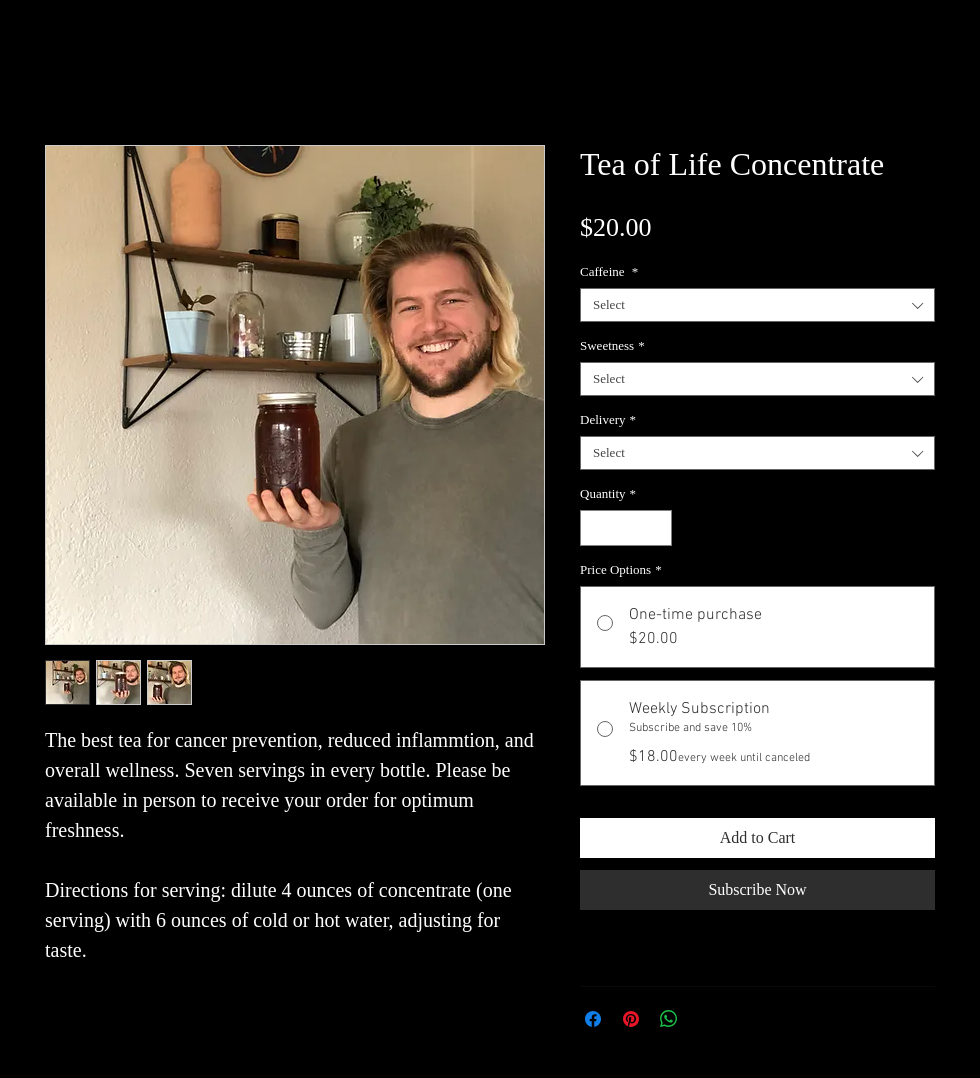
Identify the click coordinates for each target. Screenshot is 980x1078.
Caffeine (609, 271)
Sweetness (612, 345)
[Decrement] (595, 528)
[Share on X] (707, 1019)
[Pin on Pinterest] (631, 1019)
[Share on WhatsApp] (669, 1019)
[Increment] (658, 528)
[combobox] (757, 305)
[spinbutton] (626, 528)
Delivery (608, 419)
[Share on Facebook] (593, 1019)
